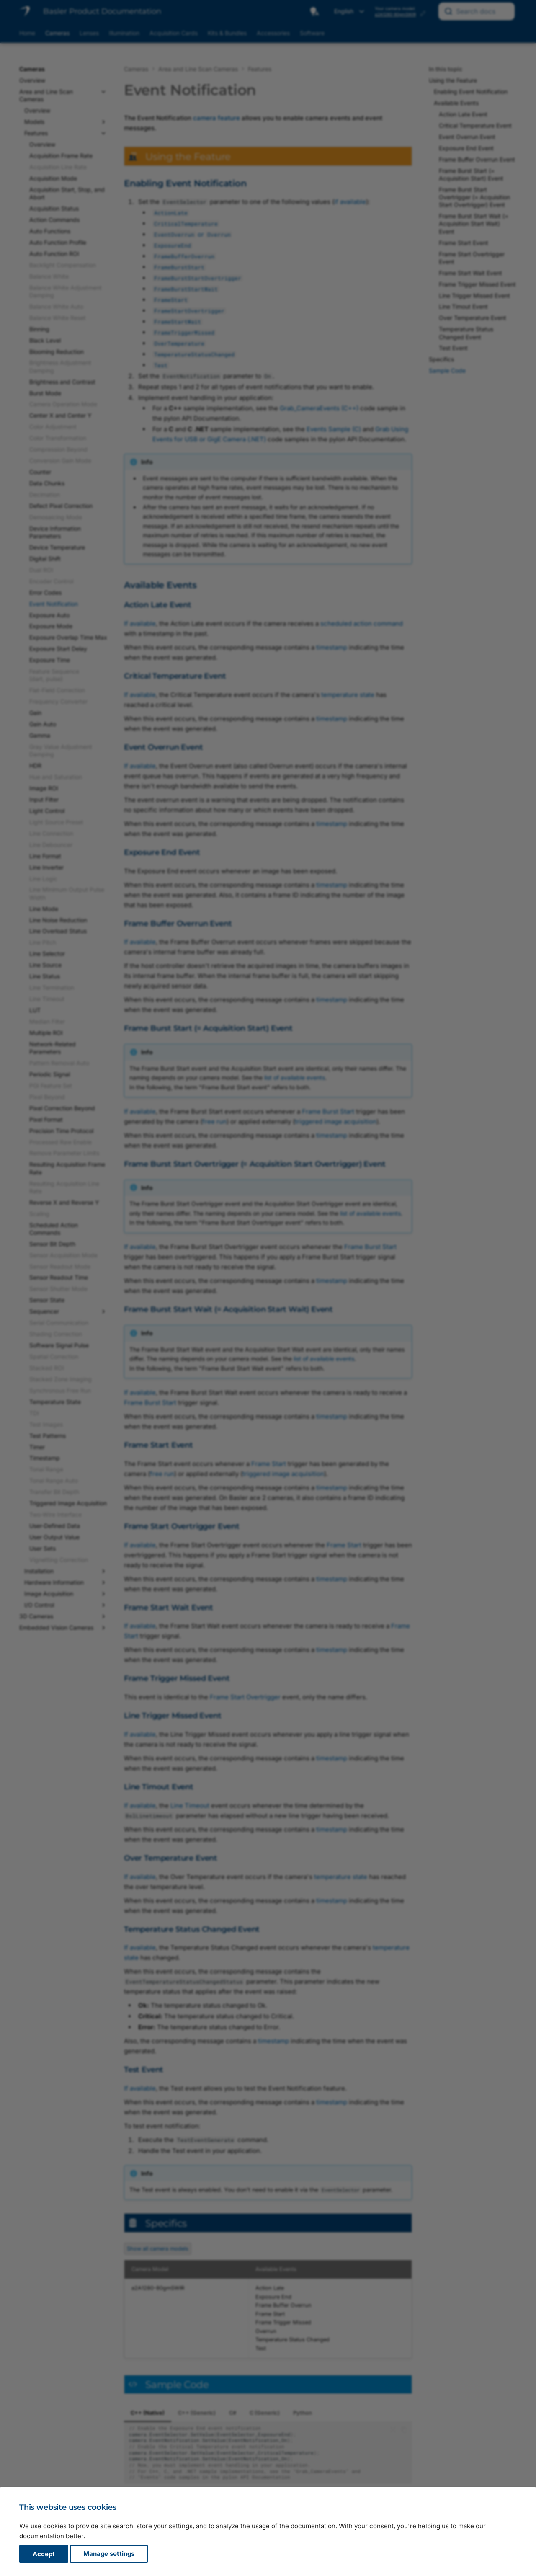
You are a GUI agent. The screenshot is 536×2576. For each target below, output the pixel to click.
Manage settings (108, 2554)
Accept (44, 2554)
